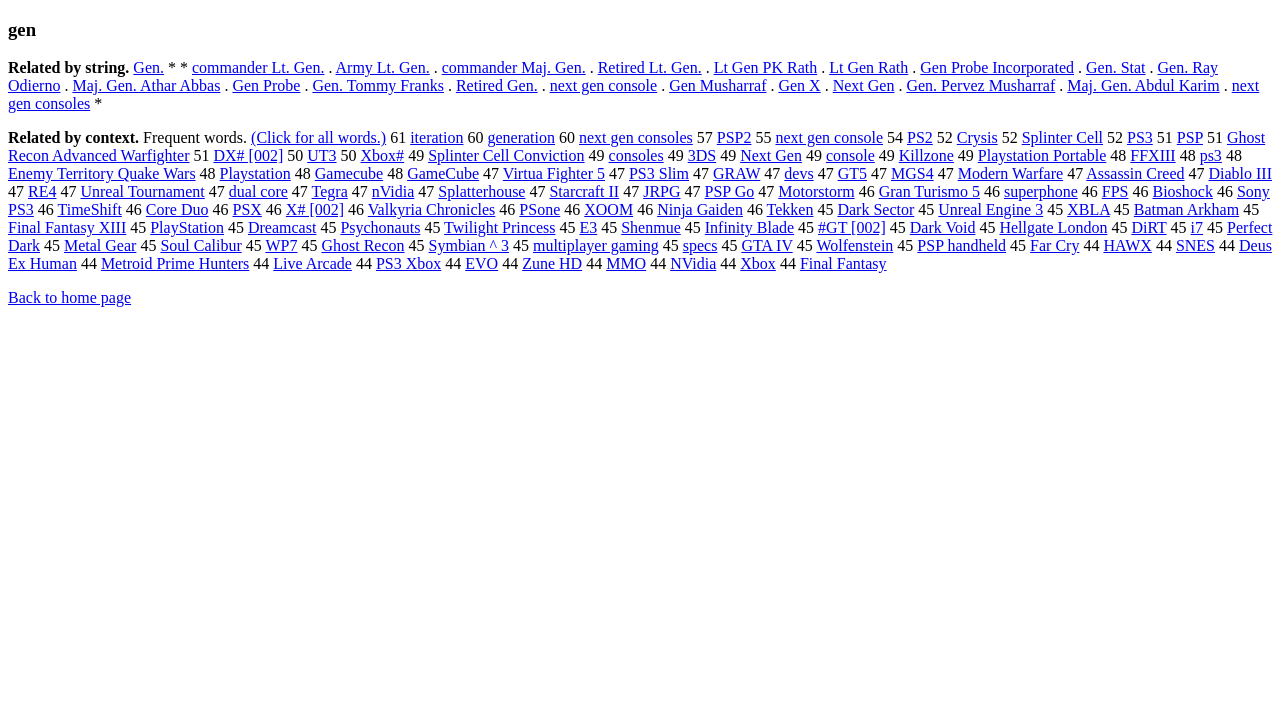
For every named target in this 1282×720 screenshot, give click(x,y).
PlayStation (187, 227)
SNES (1195, 245)
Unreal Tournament (142, 191)
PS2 (920, 137)
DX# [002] (248, 155)
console (850, 155)
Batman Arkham (1186, 209)
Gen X (799, 85)
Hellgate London (1053, 227)
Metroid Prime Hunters (175, 263)
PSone (539, 209)
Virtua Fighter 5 (554, 173)
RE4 (42, 191)
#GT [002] (852, 227)
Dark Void (943, 227)
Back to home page (69, 297)
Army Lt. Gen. (383, 67)
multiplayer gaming (596, 245)
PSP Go (730, 191)
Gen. (148, 67)
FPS (1115, 191)
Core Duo (177, 209)
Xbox (758, 263)
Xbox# (383, 155)
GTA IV (766, 245)
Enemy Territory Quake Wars (102, 173)
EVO (481, 263)
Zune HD (552, 263)
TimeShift (90, 209)
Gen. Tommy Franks (377, 85)
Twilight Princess (499, 227)
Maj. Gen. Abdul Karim (1143, 85)
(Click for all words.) (318, 137)
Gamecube (349, 173)
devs (798, 173)
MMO (626, 263)
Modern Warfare (1010, 173)
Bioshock (1182, 191)
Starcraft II (584, 191)
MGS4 (912, 173)
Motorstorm (816, 191)
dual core (258, 191)
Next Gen (864, 85)
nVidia (393, 191)
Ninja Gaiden (700, 209)
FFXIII (1152, 155)
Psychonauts (380, 227)
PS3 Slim (659, 173)
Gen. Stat (1116, 67)
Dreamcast (282, 227)
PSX (247, 209)
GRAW (736, 173)
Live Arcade (312, 263)
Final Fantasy (843, 263)
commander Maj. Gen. (514, 67)
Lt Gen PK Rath (766, 67)
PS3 (1140, 137)
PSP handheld (961, 245)
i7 (1197, 227)
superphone (1041, 191)
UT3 (321, 155)
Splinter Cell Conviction (506, 155)
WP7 (281, 245)
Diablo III (1240, 173)
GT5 (852, 173)
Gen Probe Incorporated (997, 67)
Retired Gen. (497, 85)
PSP (1190, 137)
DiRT (1148, 227)
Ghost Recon (362, 245)
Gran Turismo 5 (929, 191)
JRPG (661, 191)
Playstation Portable (1042, 155)
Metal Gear (100, 245)
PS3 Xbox (408, 263)
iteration (436, 137)
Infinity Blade (749, 227)
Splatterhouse (481, 191)
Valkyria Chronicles (432, 209)
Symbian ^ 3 (469, 245)
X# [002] (315, 209)
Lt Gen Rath (868, 67)
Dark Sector (875, 209)
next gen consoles (636, 137)
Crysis (977, 137)
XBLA (1088, 209)
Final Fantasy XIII (67, 227)
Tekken (790, 209)
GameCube (443, 173)
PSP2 (734, 137)
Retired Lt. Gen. (650, 67)
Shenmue (651, 227)
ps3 (1211, 155)
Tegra (330, 191)
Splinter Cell (1062, 137)
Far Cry (1054, 245)
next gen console (604, 85)
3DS (702, 155)
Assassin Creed (1135, 173)
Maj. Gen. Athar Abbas (146, 85)
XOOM (608, 209)
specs (700, 245)
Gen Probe (266, 85)
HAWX (1127, 245)
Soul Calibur (200, 245)
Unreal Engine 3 (990, 209)
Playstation (255, 173)
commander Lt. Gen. (258, 67)
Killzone (926, 155)
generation (521, 137)
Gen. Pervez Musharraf (980, 85)
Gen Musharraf (717, 85)
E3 (588, 227)
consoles (636, 155)
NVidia (693, 263)
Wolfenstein (854, 245)
